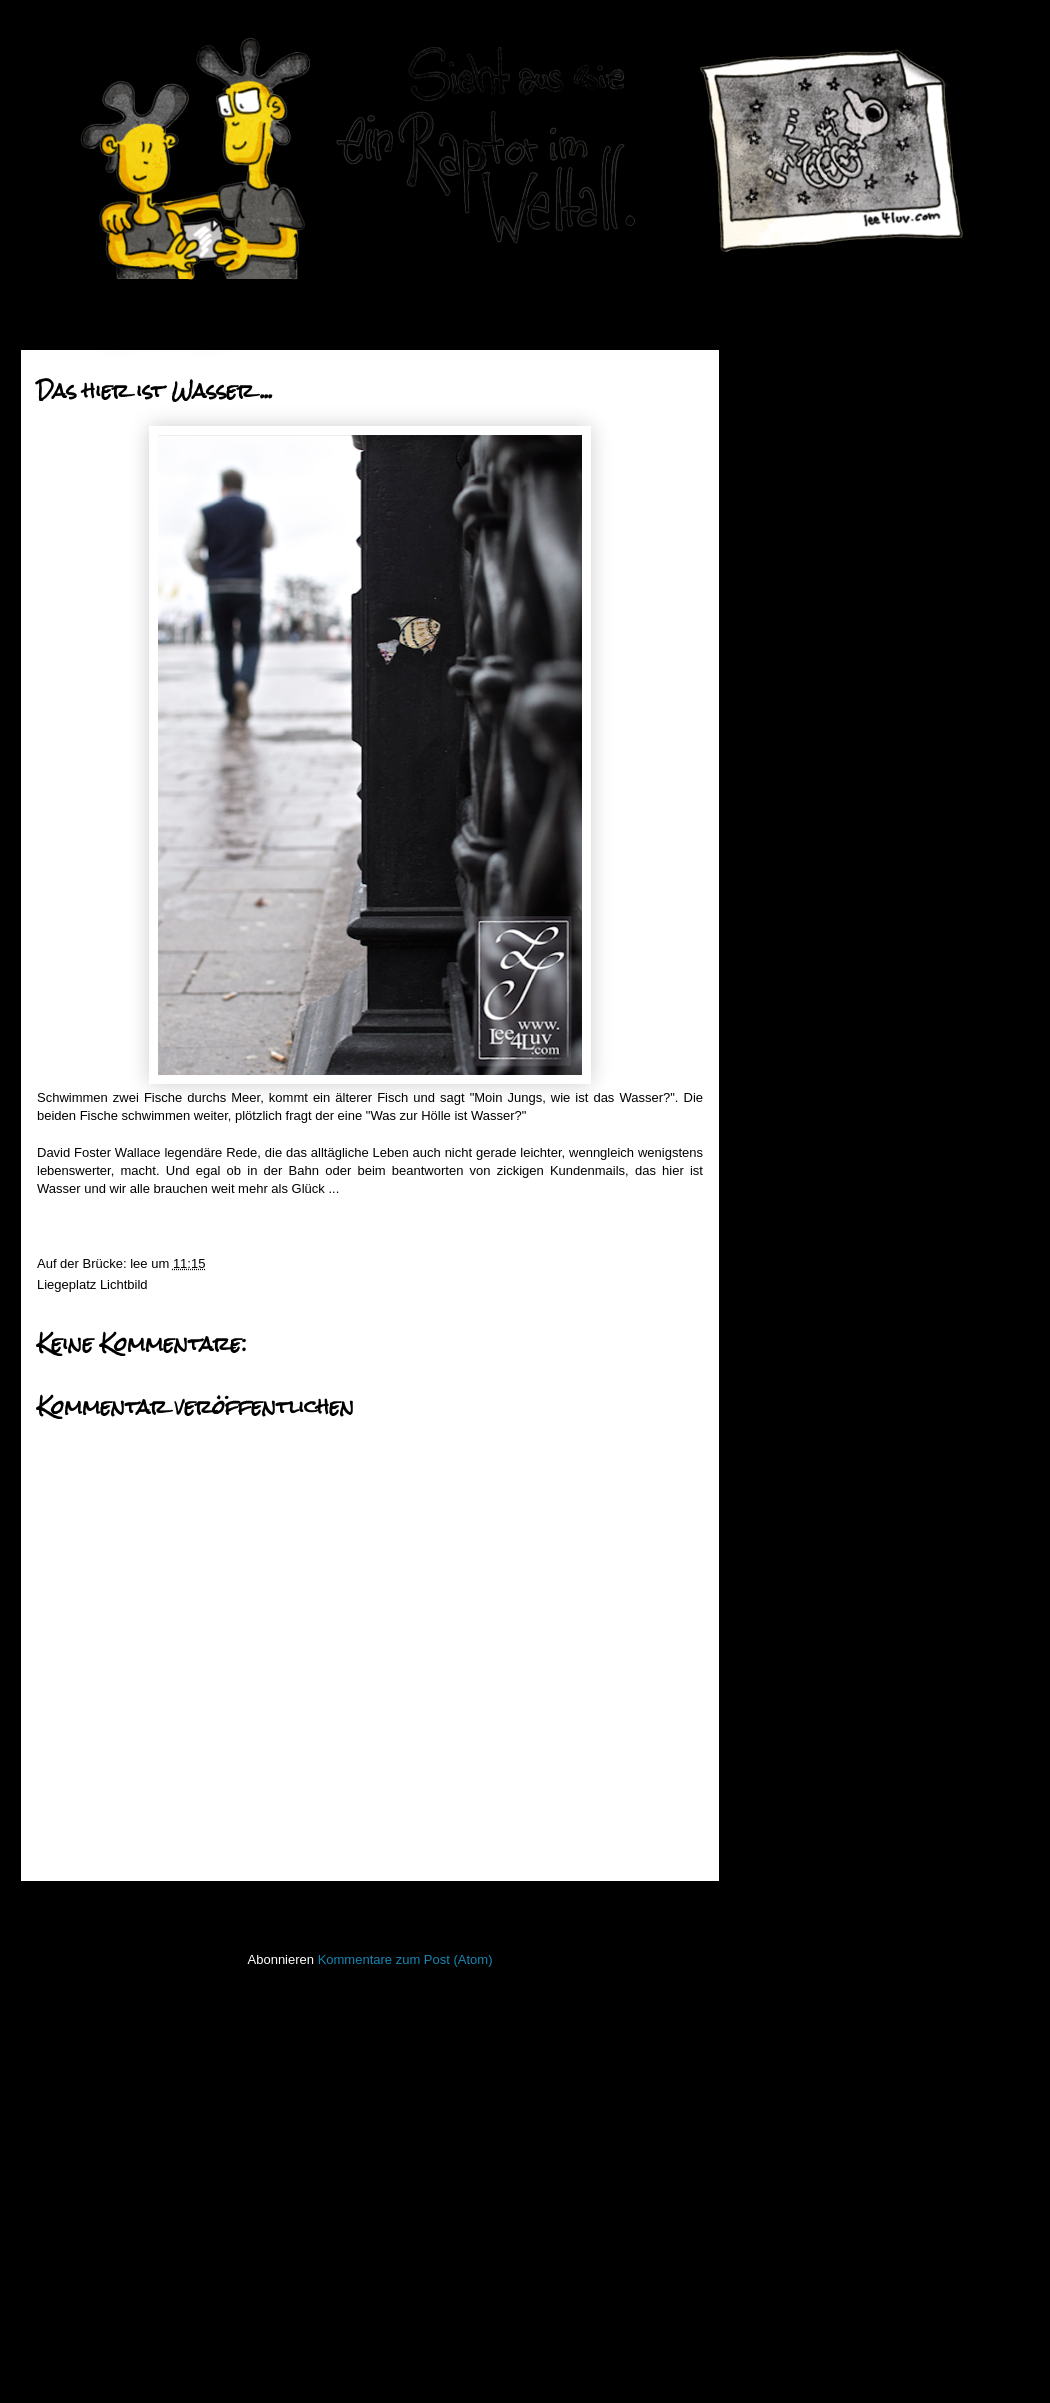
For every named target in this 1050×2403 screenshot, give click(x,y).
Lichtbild (124, 1284)
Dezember (820, 570)
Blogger (569, 2363)
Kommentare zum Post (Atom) (405, 1959)
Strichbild (778, 2119)
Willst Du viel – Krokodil (852, 1256)
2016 (788, 471)
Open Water (787, 1941)
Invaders (777, 1764)
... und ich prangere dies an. (864, 1231)
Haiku (768, 1734)
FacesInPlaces (794, 1645)
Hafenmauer (788, 1704)
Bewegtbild (784, 1616)
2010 (788, 1472)
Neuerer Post (83, 1907)
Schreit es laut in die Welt (857, 1332)
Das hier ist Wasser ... (847, 1028)
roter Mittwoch (825, 870)
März (804, 798)
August (810, 671)
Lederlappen (788, 1852)
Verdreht (808, 1206)
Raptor (771, 2000)
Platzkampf (816, 896)
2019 (788, 395)
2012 (788, 1421)
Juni (801, 722)
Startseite (375, 1907)
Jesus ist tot (818, 820)
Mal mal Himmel (830, 1130)
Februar (812, 1364)
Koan (767, 1793)
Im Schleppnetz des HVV (856, 921)
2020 (788, 370)
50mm (770, 1586)
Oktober (813, 620)
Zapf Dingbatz (824, 1155)
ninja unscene (792, 1912)
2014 (788, 522)
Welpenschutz (824, 1054)
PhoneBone (786, 1971)
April (803, 772)
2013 (788, 547)
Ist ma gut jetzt (826, 1079)
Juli (799, 696)
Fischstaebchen (797, 1675)
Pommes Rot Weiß (838, 1180)
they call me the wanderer (858, 1282)
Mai (800, 747)
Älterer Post (662, 1907)
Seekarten (781, 2030)
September (821, 646)
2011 (788, 1447)
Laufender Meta (797, 1823)
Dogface (808, 1104)
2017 (788, 446)
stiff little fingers (796, 2060)
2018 (788, 421)
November (820, 595)
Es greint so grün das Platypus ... (879, 845)
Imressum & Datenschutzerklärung (851, 2233)
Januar (809, 1390)
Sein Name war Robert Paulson (875, 1307)
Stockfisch (781, 2089)
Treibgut (775, 2148)
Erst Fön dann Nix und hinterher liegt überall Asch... (876, 995)
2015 (788, 497)
